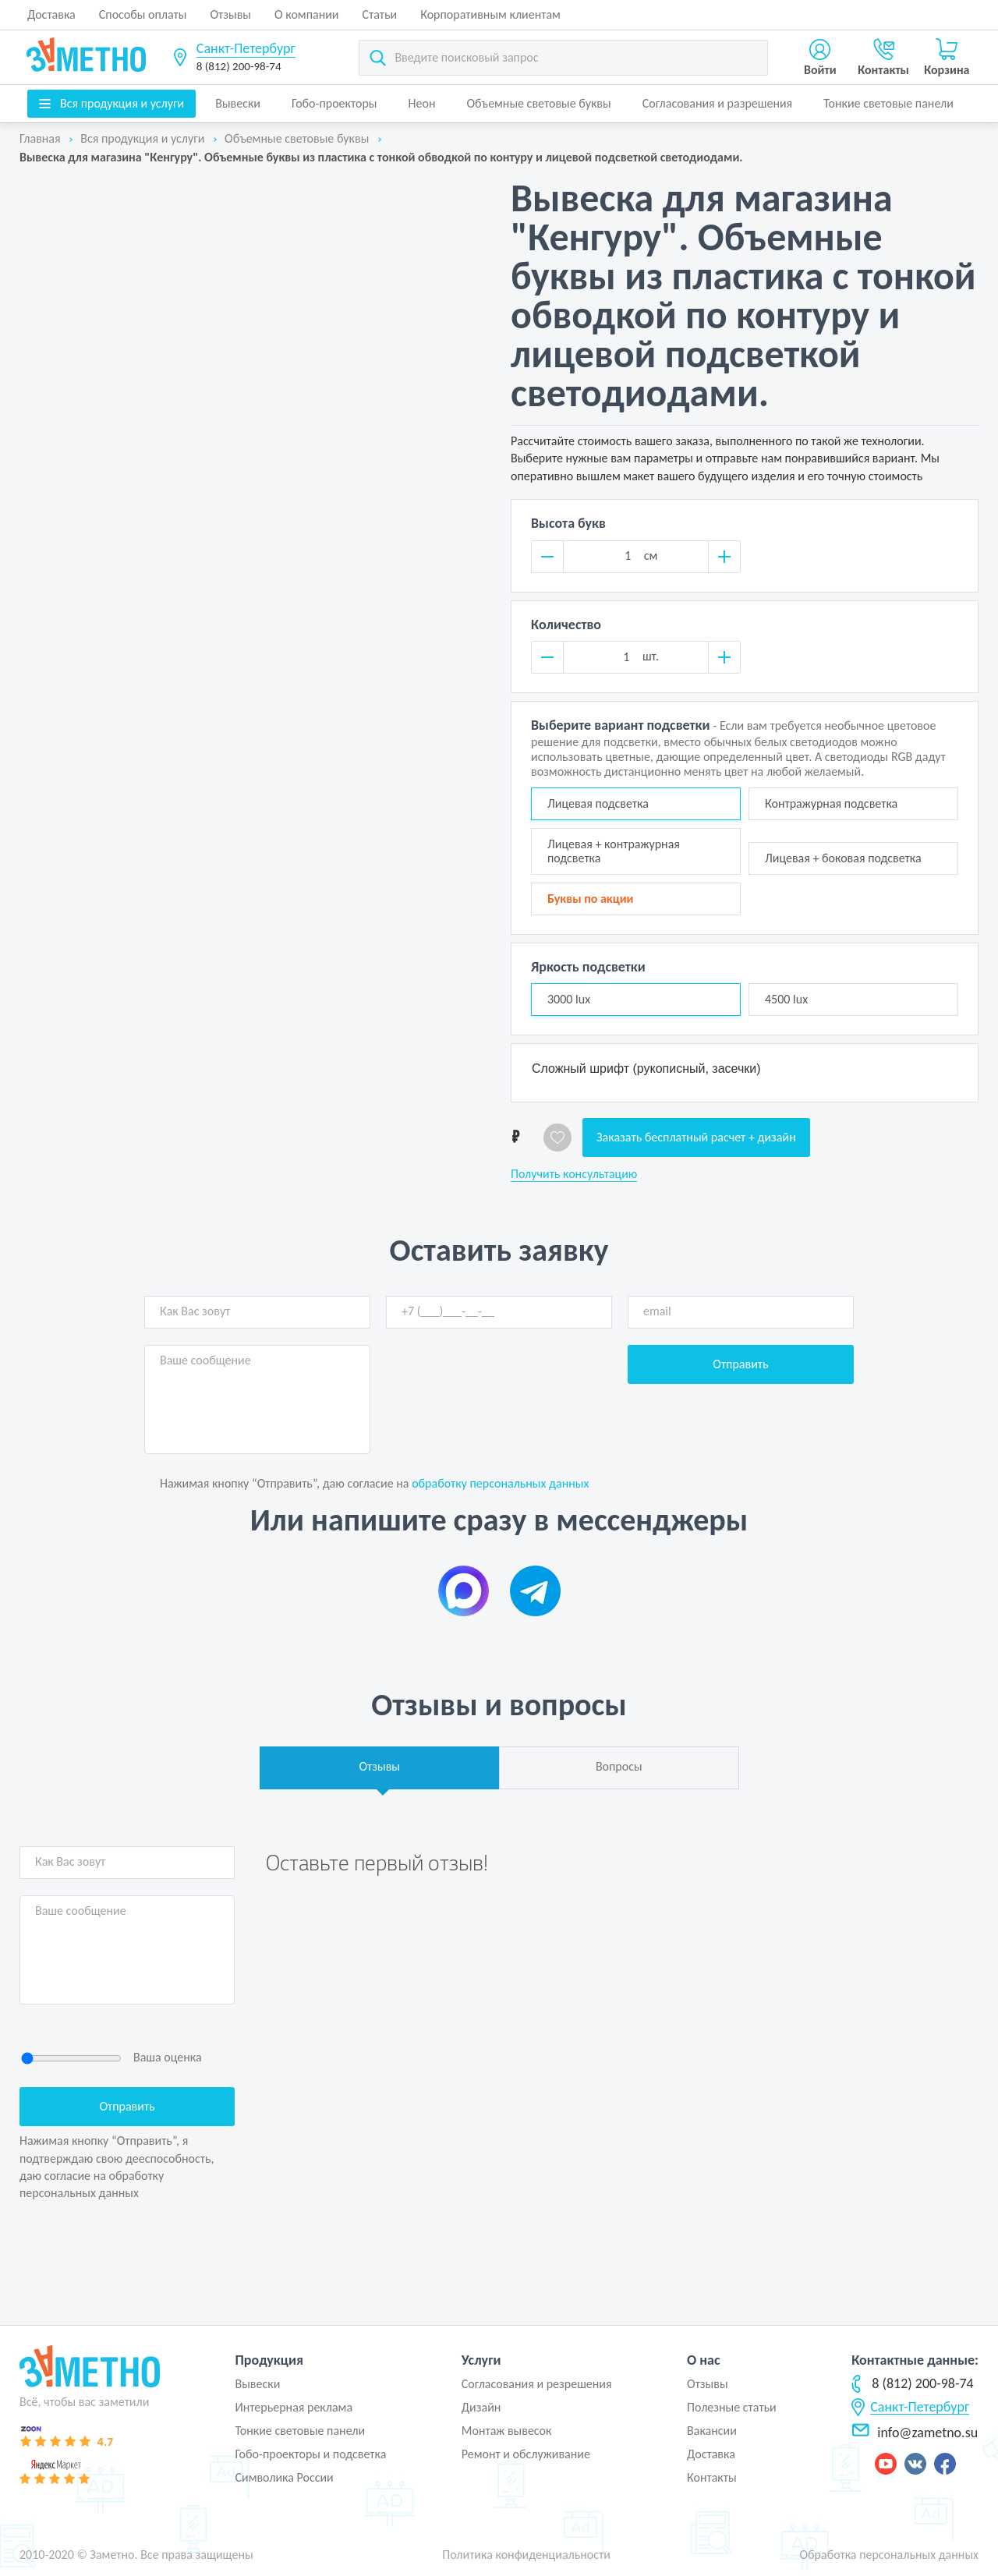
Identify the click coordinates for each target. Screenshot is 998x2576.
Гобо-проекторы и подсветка (310, 2454)
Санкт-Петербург (246, 48)
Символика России (284, 2477)
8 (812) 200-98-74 (238, 66)
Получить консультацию (574, 1174)
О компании (306, 14)
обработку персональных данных (500, 1483)
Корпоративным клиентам (490, 14)
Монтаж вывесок (507, 2430)
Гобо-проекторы (334, 103)
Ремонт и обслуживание (526, 2454)
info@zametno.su (914, 2432)
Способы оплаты (143, 14)
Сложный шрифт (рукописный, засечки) (646, 1068)
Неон (422, 103)
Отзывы (230, 14)
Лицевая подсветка (598, 803)
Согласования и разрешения (717, 103)
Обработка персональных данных (889, 2554)
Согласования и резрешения (537, 2383)
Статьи (380, 14)
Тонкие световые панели (888, 103)
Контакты (712, 2477)
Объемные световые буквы (538, 103)
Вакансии (712, 2430)
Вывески (237, 103)
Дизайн (481, 2407)
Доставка (51, 14)
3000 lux (568, 999)
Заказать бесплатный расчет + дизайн (696, 1137)
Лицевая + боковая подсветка (843, 858)
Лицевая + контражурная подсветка (613, 851)
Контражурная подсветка (831, 803)
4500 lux (786, 999)
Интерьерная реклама (293, 2407)
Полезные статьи (732, 2407)
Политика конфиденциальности (526, 2554)
